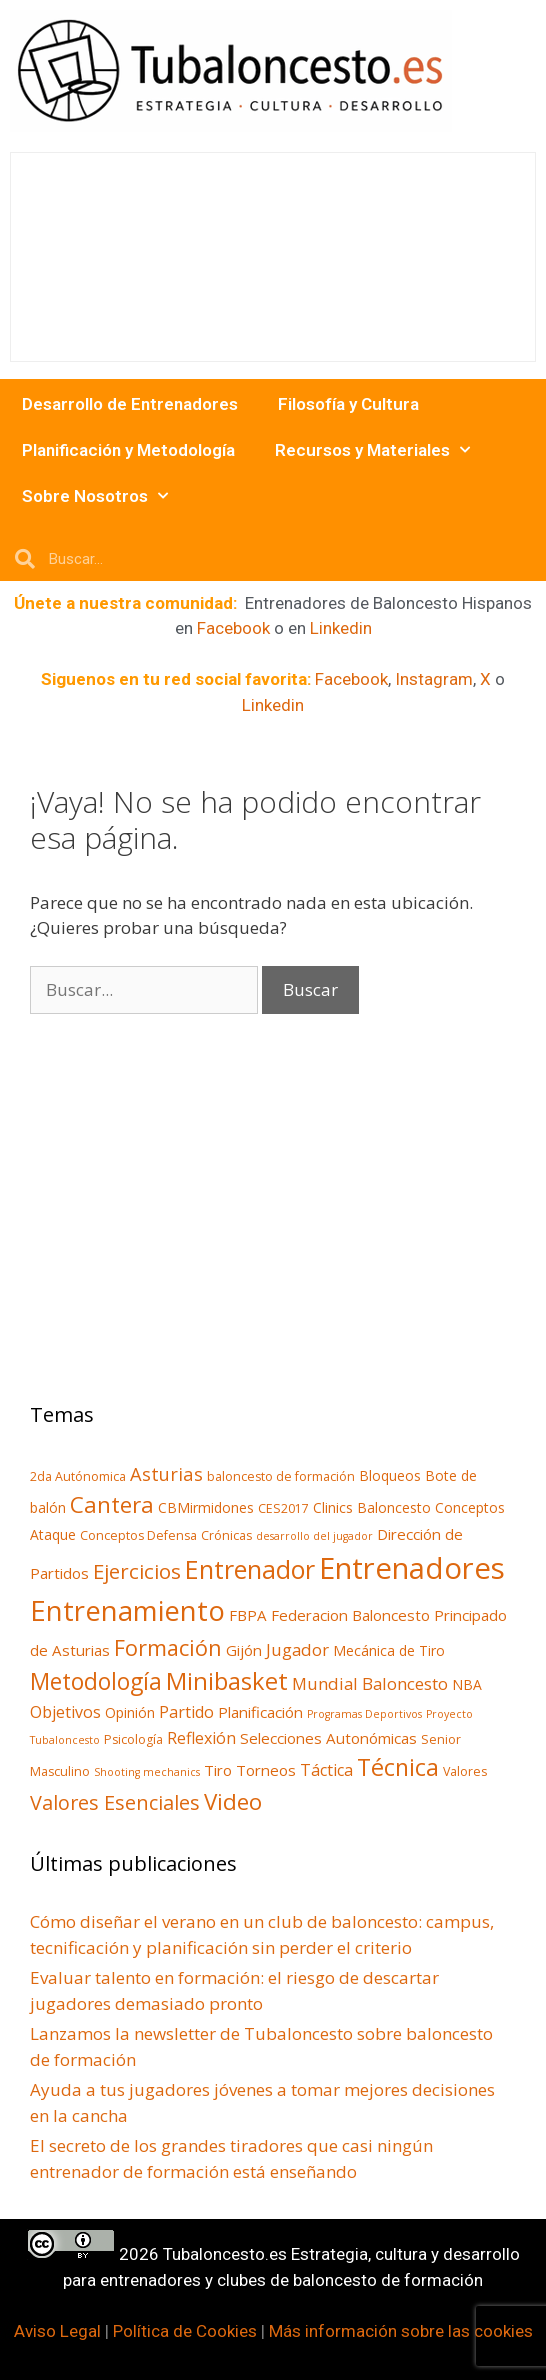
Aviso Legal (57, 2331)
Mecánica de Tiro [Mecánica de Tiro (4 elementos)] (389, 1650)
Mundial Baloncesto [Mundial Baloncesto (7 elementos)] (370, 1683)
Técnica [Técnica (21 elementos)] (398, 1767)
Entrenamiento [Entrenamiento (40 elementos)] (127, 1610)
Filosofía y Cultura (348, 404)
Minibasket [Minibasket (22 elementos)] (227, 1681)
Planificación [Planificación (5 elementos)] (260, 1712)
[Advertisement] (170, 1224)
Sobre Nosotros (95, 496)
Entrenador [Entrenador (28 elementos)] (250, 1569)
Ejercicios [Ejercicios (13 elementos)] (137, 1571)
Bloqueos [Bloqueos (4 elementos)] (390, 1475)
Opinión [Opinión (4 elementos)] (130, 1712)
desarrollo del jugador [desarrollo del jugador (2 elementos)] (314, 1536)
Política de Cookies (185, 2331)
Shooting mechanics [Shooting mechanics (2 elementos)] (147, 1772)
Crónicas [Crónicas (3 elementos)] (226, 1535)
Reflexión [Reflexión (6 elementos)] (201, 1738)
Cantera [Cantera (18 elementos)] (112, 1504)
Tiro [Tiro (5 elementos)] (218, 1770)
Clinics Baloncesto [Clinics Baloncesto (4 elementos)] (372, 1507)
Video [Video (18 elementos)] (233, 1801)
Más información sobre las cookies (401, 2331)
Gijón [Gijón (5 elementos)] (244, 1650)
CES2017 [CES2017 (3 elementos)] (283, 1508)
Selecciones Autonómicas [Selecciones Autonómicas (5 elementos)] (328, 1738)
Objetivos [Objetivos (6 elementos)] (65, 1712)
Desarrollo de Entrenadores (130, 404)
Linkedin (341, 628)
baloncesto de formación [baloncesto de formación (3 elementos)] (281, 1476)
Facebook (233, 628)
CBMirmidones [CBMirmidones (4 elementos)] (206, 1507)
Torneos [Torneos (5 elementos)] (266, 1770)
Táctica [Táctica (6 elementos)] (326, 1770)
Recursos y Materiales (372, 450)
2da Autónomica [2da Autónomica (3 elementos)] (78, 1476)
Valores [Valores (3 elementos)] (465, 1771)
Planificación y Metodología (128, 450)
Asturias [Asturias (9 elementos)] (166, 1473)
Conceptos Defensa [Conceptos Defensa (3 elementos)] (138, 1535)
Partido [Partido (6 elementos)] (186, 1712)
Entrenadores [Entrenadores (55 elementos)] (412, 1568)
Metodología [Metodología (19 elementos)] (96, 1681)
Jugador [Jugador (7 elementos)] (297, 1649)
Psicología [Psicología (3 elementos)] (133, 1739)
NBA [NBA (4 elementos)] (467, 1684)
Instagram (434, 679)
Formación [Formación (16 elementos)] (168, 1647)
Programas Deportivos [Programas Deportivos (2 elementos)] (364, 1714)
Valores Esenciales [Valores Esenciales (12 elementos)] (115, 1802)
